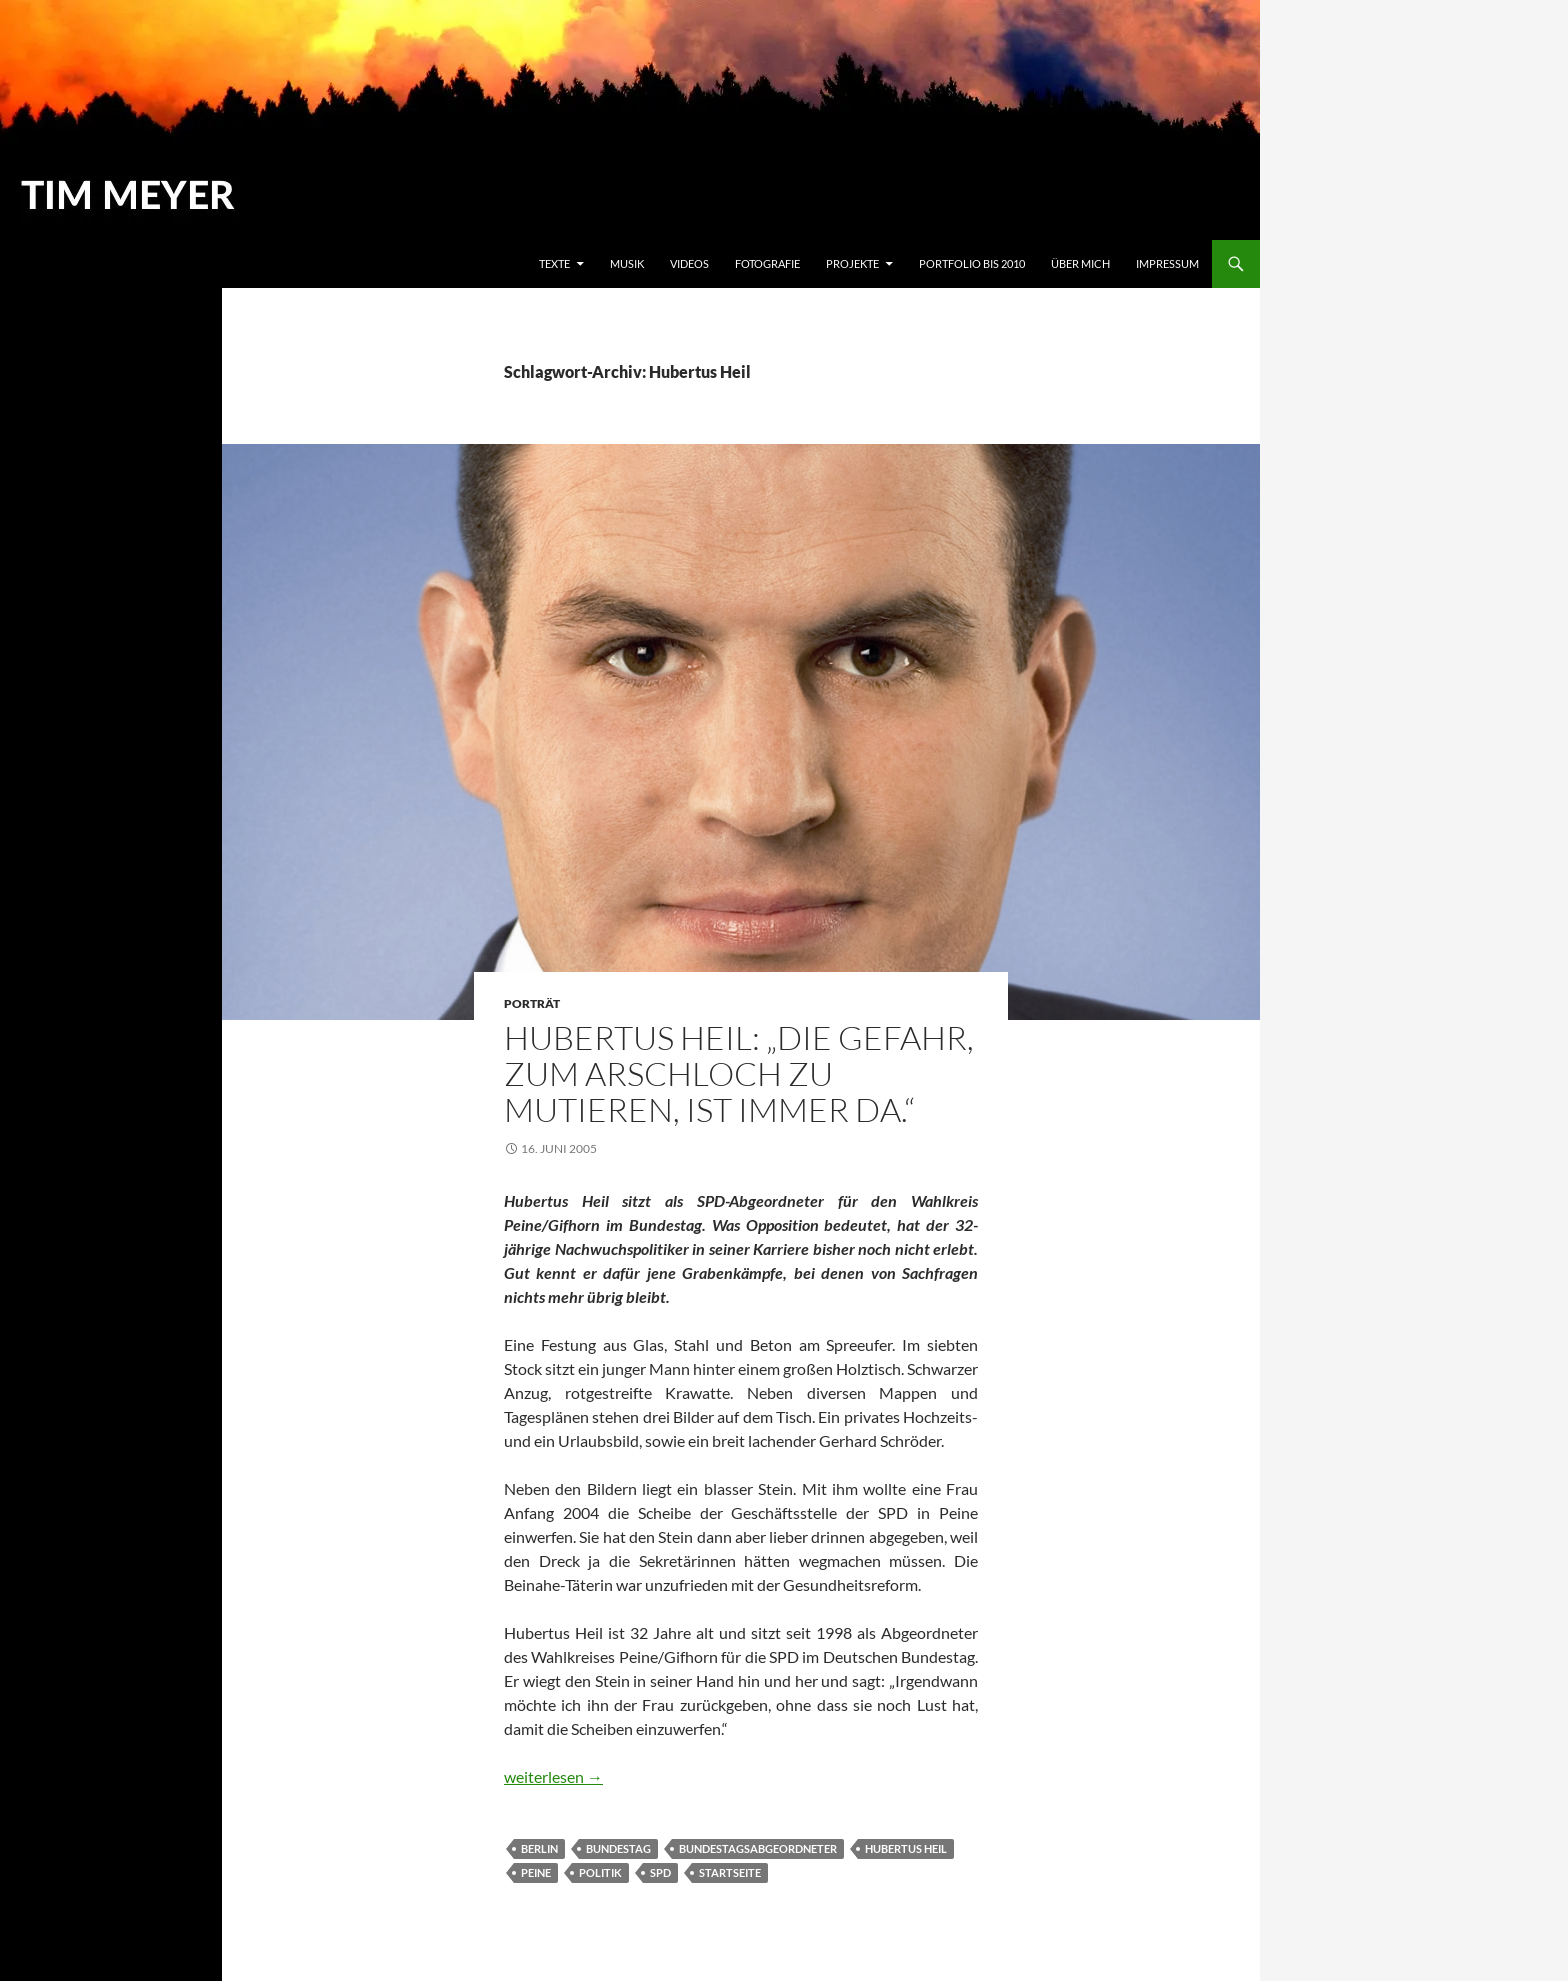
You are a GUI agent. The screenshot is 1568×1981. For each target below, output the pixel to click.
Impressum (1167, 263)
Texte (554, 263)
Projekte (852, 263)
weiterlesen (553, 1776)
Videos (689, 263)
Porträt (532, 1003)
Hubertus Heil (906, 1848)
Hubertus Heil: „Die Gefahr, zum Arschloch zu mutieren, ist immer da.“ (739, 1073)
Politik (600, 1872)
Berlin (539, 1848)
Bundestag (618, 1848)
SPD (660, 1872)
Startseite (730, 1872)
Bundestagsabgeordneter (758, 1848)
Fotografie (767, 263)
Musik (627, 263)
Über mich (1080, 263)
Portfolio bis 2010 (972, 263)
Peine (536, 1872)
